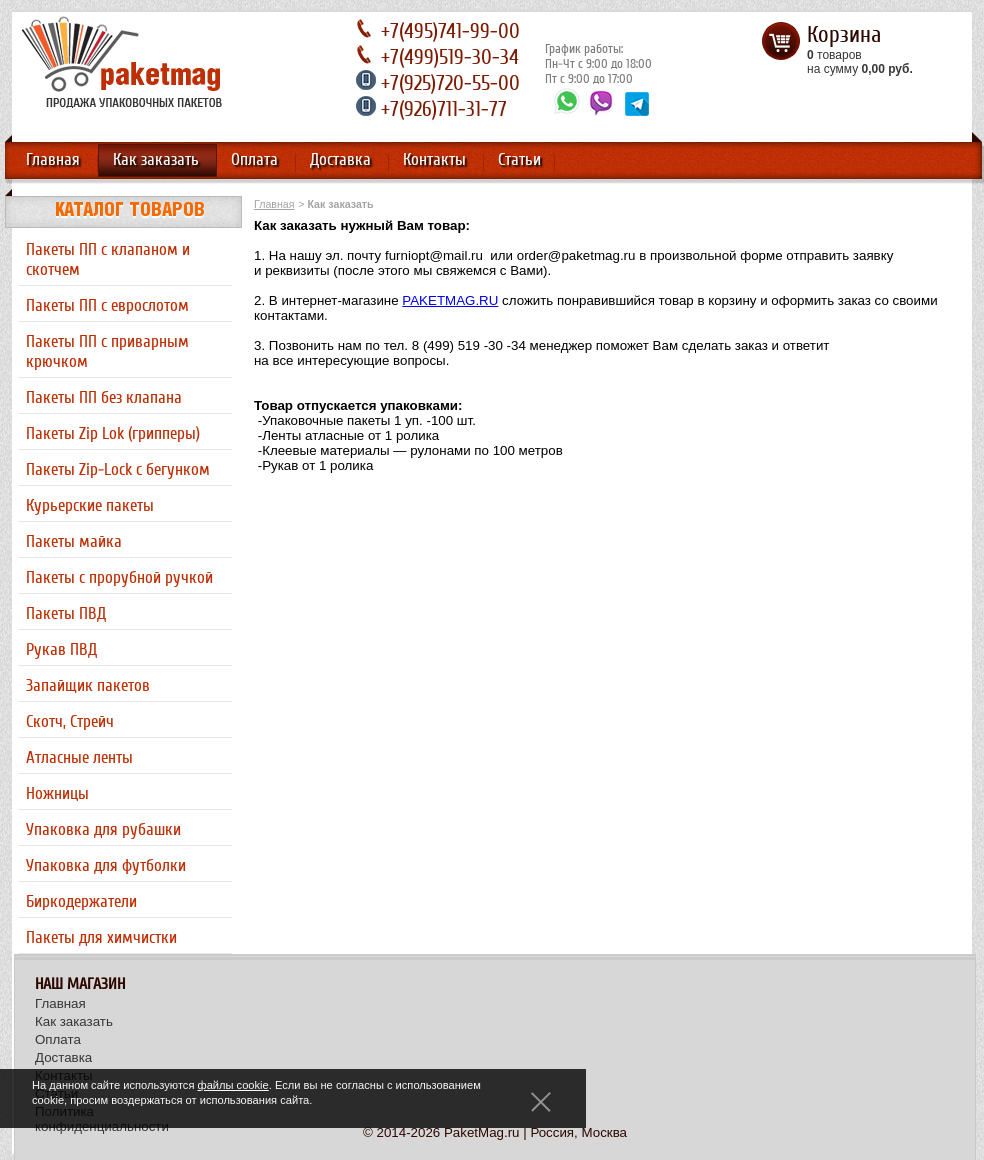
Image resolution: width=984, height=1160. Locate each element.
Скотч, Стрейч (70, 722)
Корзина (844, 35)
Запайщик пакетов (88, 686)
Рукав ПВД (61, 650)
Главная (53, 160)
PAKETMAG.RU (450, 300)
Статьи (519, 160)
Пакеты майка (74, 542)
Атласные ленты (79, 758)
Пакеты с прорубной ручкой (119, 578)
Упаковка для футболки (106, 866)
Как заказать (156, 160)
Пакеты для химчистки (101, 938)
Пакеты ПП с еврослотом (107, 306)
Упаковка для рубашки (103, 830)
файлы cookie (233, 1085)
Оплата (254, 160)
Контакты (434, 160)
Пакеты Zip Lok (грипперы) (113, 434)
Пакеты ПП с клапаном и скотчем (108, 260)
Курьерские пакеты (90, 506)
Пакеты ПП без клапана (104, 398)
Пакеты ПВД (66, 614)
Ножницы (57, 794)
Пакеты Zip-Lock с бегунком (118, 470)
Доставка (340, 160)
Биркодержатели (81, 902)
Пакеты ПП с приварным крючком (107, 352)
